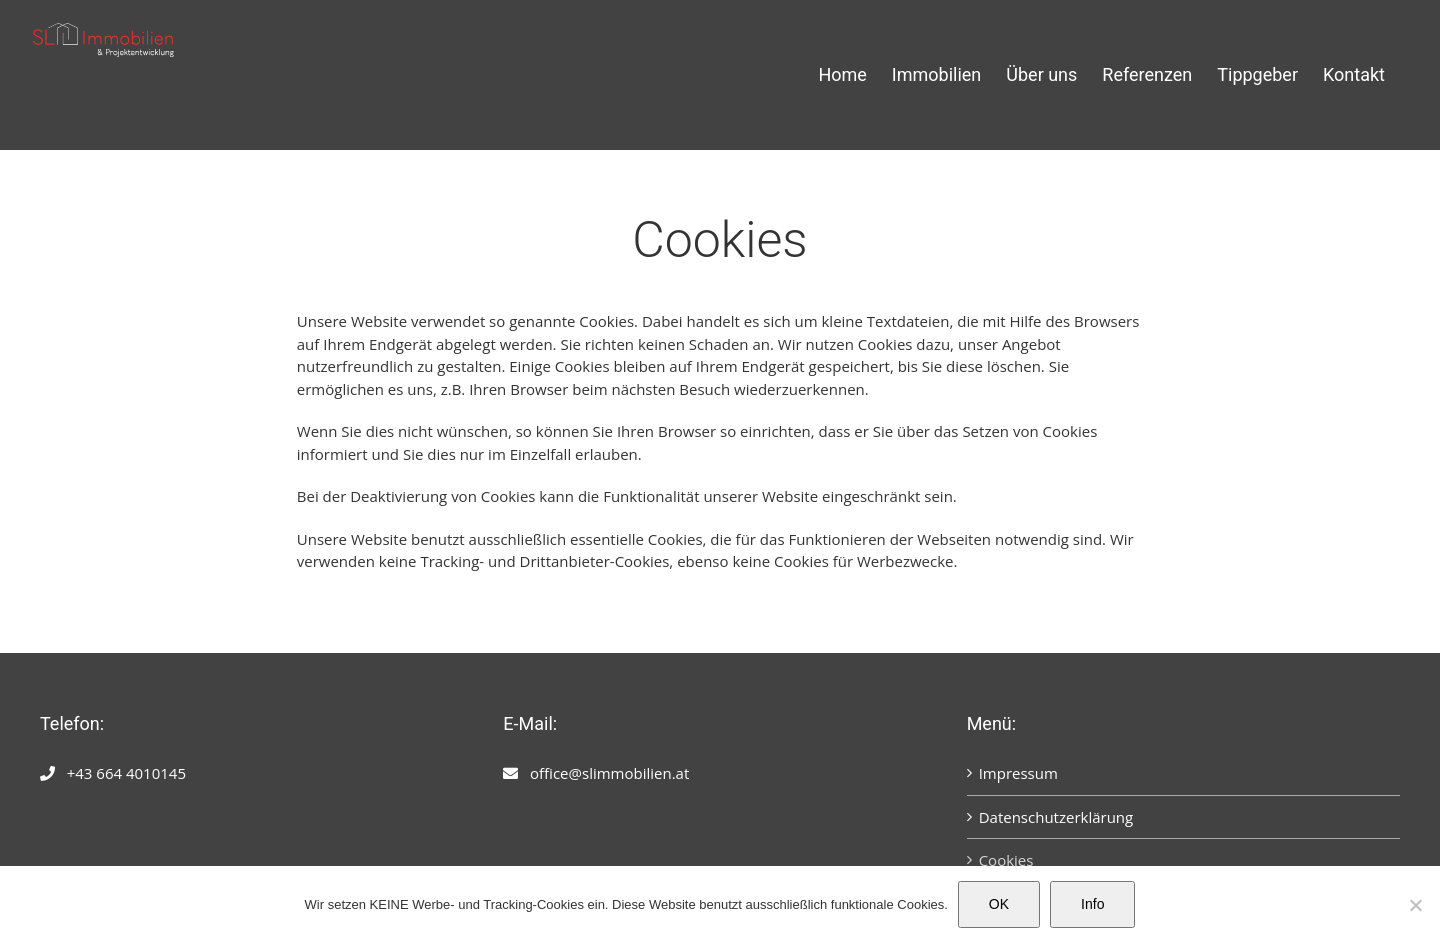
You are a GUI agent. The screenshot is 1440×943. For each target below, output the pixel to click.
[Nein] (1415, 905)
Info (1092, 904)
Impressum (1018, 773)
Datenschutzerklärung (1056, 817)
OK (999, 904)
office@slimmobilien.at (609, 773)
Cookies (1006, 860)
